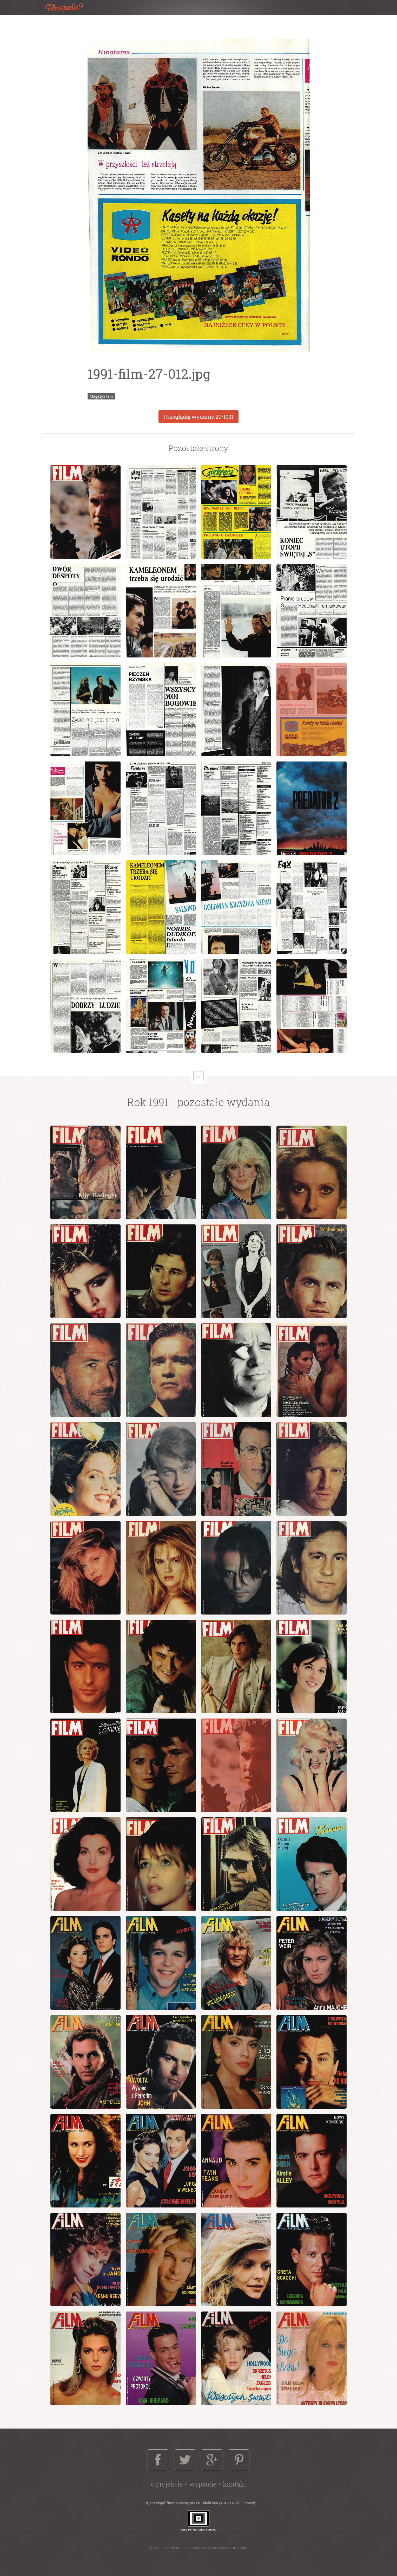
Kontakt (234, 2484)
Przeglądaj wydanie (198, 416)
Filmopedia (68, 8)
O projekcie (167, 2484)
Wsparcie (202, 2484)
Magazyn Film (101, 396)
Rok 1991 (147, 1102)
